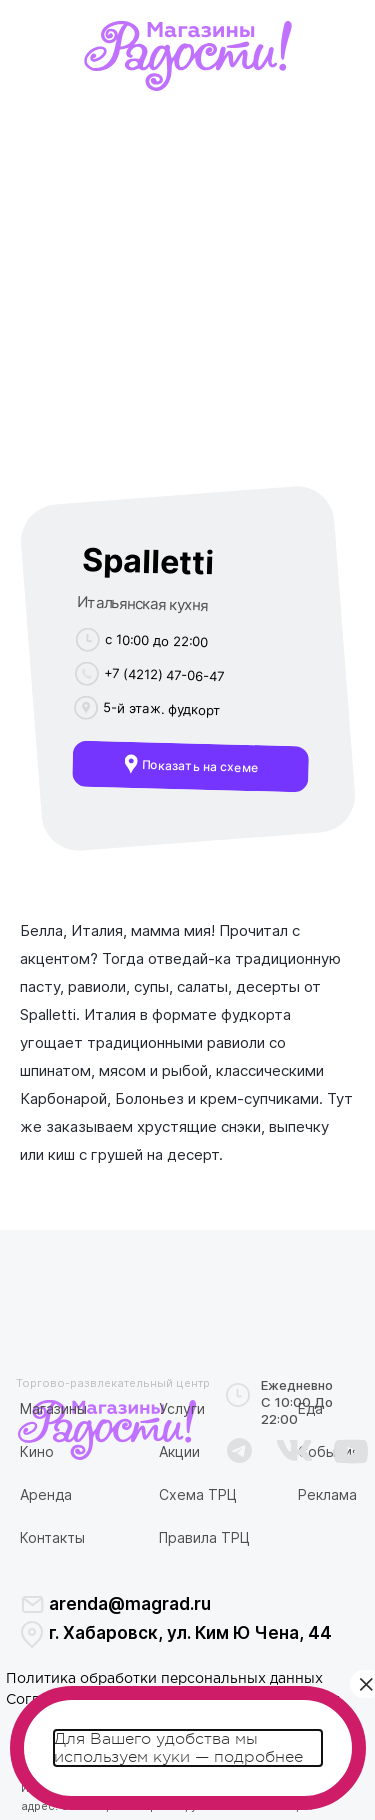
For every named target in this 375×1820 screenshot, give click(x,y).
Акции (179, 1451)
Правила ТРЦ (204, 1537)
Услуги (182, 1408)
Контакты (52, 1537)
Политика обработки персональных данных (164, 1679)
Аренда (46, 1494)
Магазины (53, 1408)
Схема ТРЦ (198, 1494)
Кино (37, 1451)
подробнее (258, 1757)
